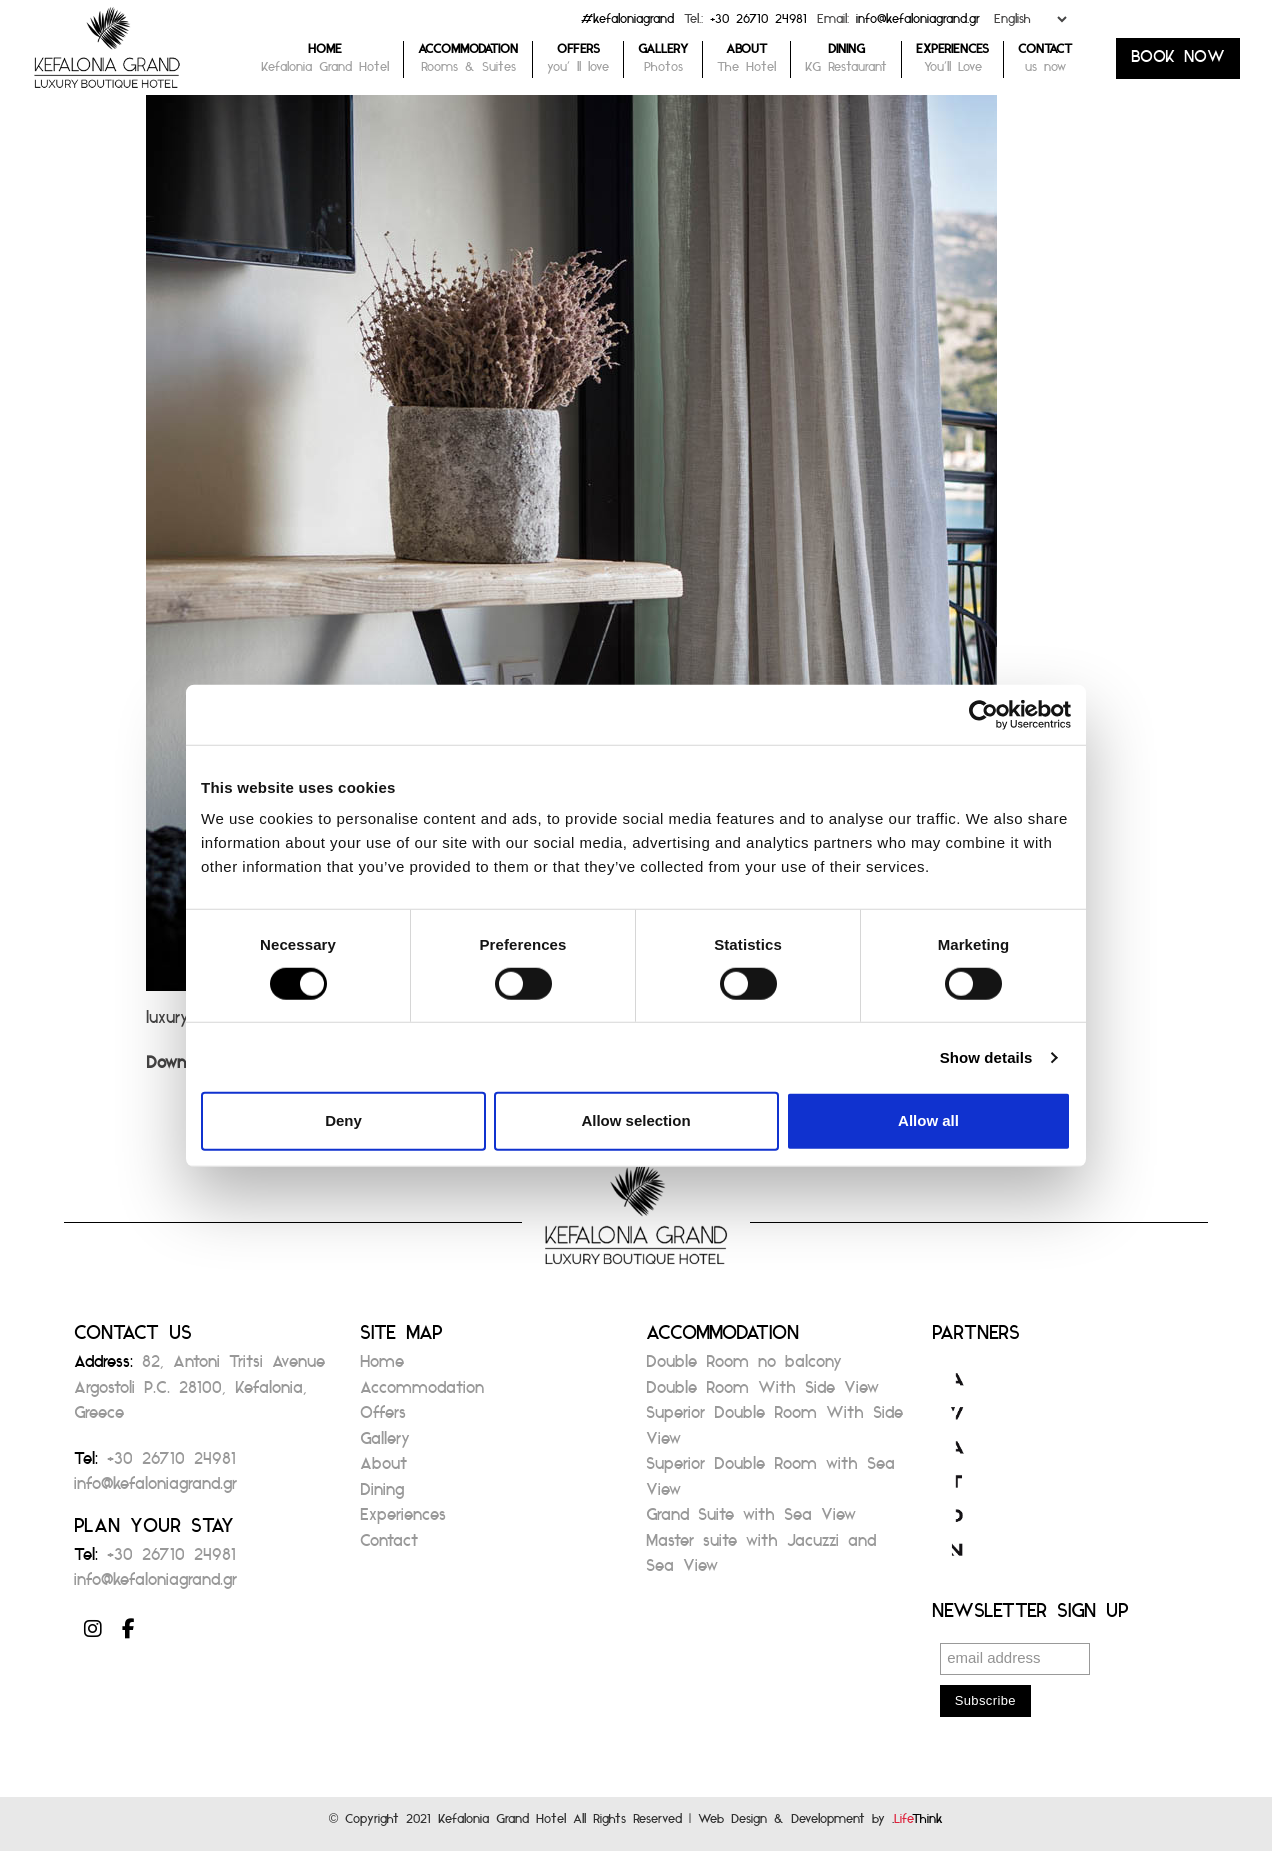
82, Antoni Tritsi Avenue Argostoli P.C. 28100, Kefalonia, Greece (199, 1393)
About (383, 1469)
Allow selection (635, 1120)
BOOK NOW (1178, 62)
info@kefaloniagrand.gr (918, 23)
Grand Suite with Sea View (751, 1520)
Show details (986, 1057)
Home (382, 1367)
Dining (382, 1495)
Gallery (385, 1444)
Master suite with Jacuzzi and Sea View (761, 1559)
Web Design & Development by (820, 1823)
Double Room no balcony (744, 1367)
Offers (383, 1418)
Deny (343, 1120)
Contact (389, 1546)
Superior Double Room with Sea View (770, 1482)
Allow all (928, 1120)
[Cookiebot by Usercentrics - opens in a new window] (983, 714)
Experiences (403, 1520)
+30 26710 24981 (758, 23)
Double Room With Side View (762, 1393)
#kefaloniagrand (627, 23)
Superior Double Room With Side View (774, 1431)
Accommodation (422, 1393)
